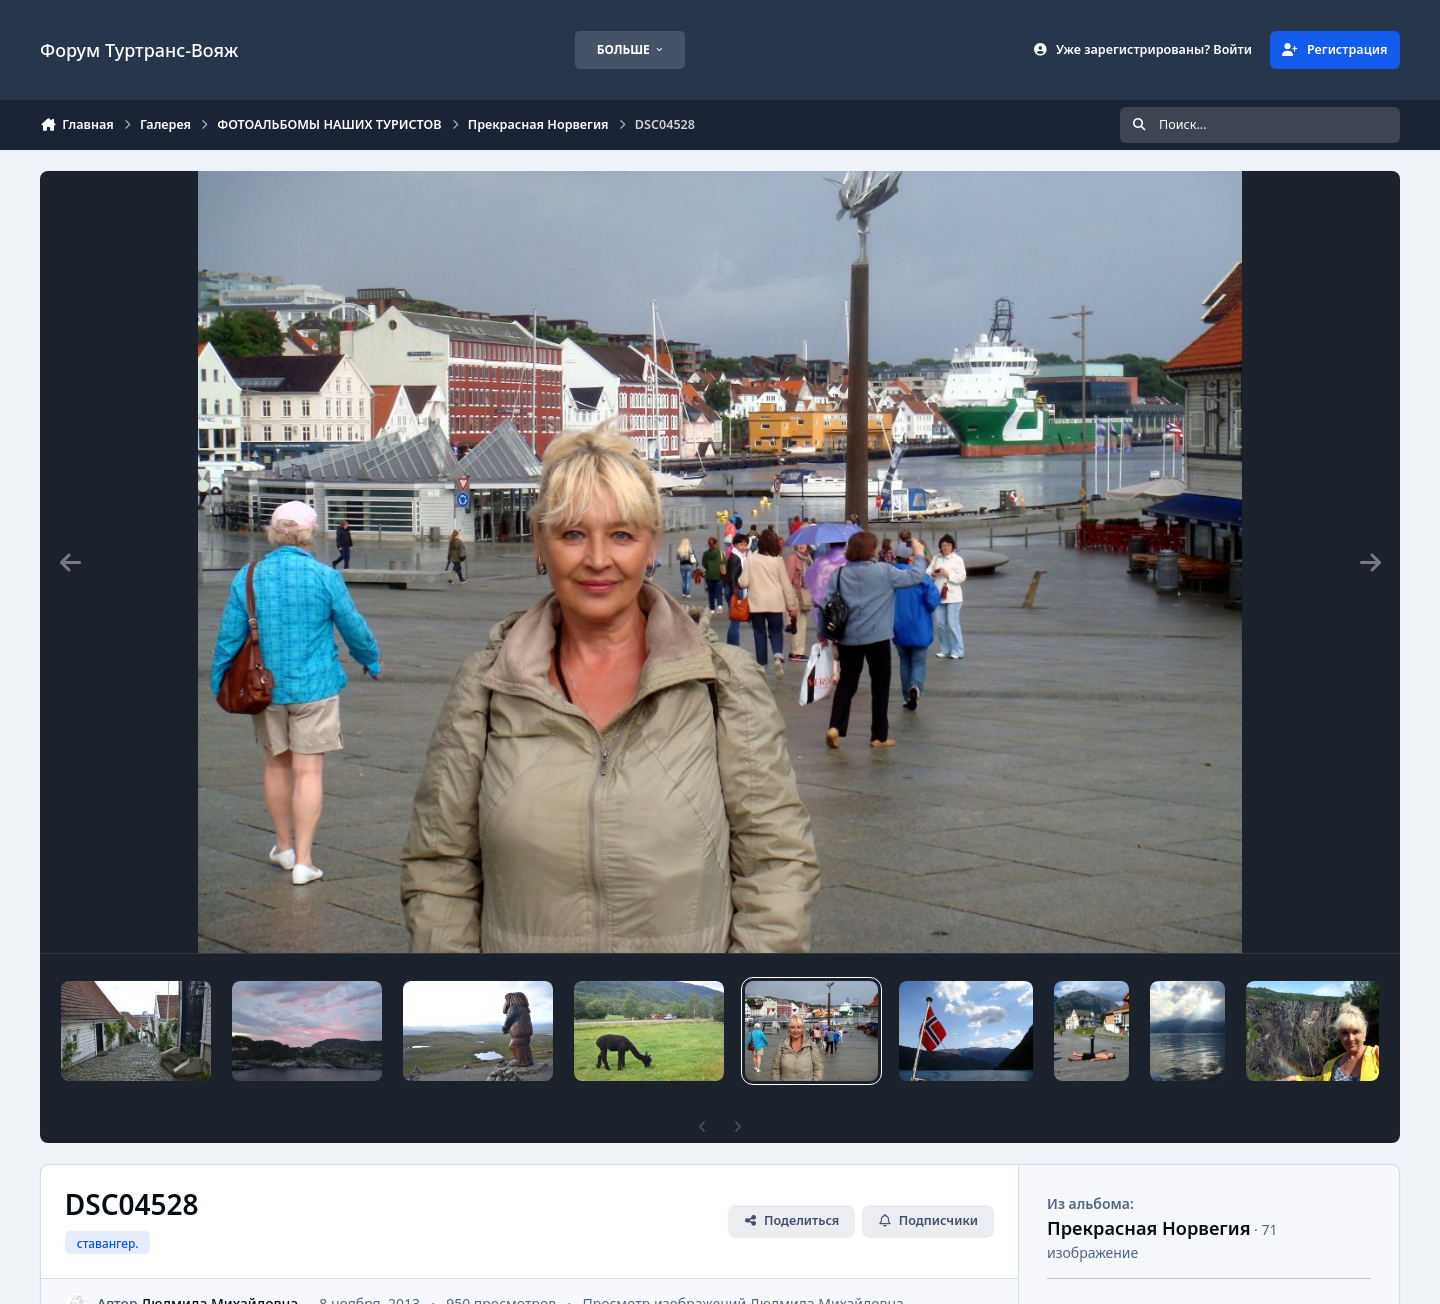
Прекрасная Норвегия (1148, 1194)
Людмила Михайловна (219, 1269)
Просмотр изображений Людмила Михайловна (742, 1269)
